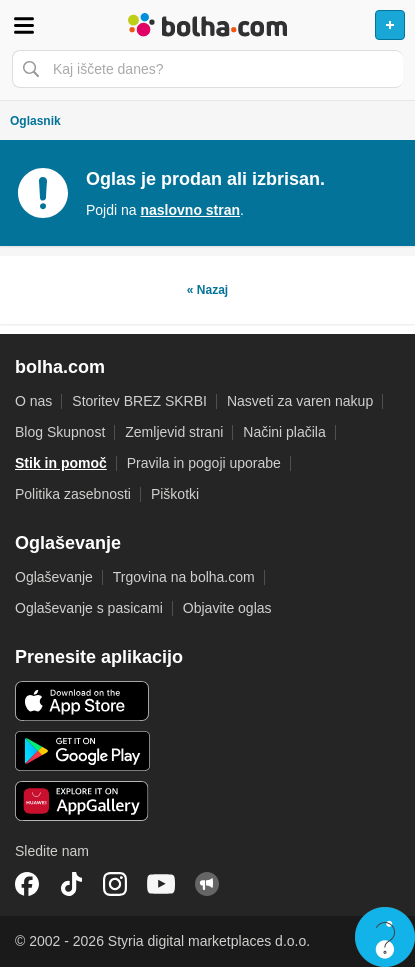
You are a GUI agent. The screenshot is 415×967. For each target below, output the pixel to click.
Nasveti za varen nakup (300, 401)
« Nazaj (207, 290)
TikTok (71, 884)
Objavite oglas (227, 608)
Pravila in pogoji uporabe (204, 463)
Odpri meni (24, 25)
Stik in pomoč (61, 463)
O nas (33, 401)
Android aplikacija (82, 751)
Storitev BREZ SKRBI (139, 401)
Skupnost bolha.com (207, 884)
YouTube (161, 884)
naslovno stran (190, 210)
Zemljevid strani (174, 432)
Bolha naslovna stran (207, 25)
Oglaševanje (54, 577)
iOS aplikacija (82, 701)
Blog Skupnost (60, 432)
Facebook (27, 884)
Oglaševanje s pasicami (89, 608)
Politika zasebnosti (73, 494)
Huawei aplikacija (82, 801)
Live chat (385, 937)
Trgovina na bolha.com (184, 577)
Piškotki (175, 494)
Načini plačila (284, 432)
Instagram (115, 884)
